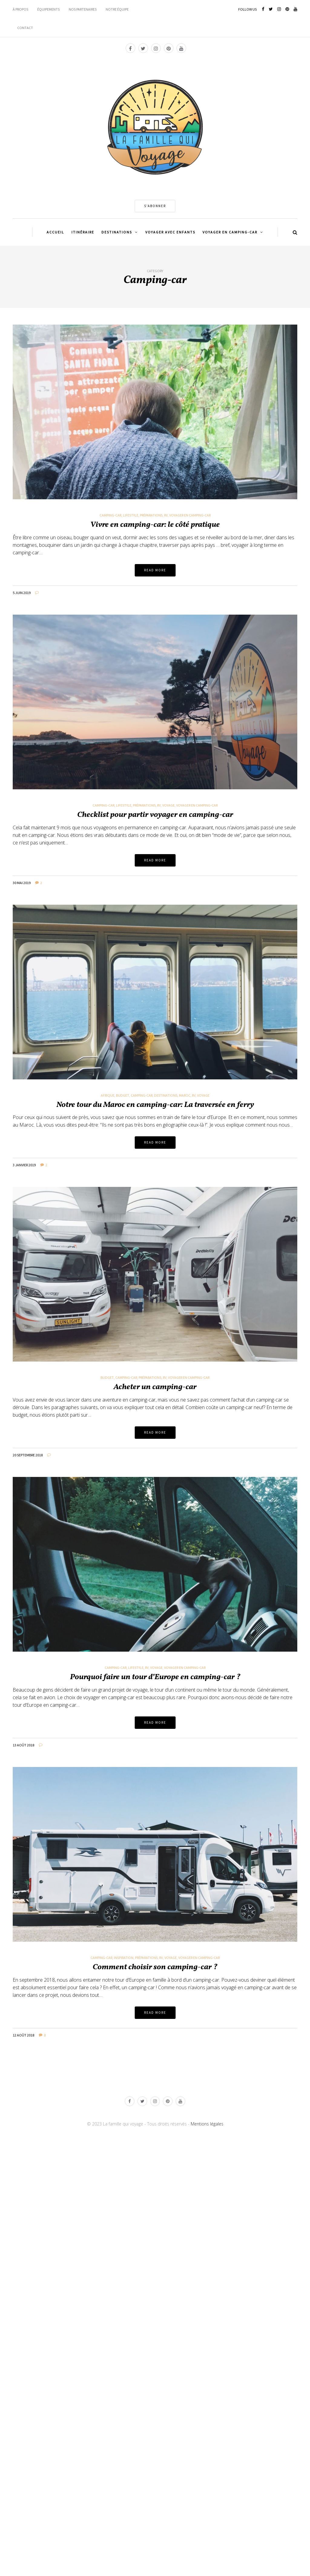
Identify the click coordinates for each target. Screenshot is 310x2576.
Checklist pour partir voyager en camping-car (155, 814)
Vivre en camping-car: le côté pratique (155, 524)
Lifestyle (130, 515)
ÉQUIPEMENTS (48, 9)
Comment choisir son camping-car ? (155, 1967)
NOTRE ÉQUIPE (117, 9)
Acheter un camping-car (155, 1387)
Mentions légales (207, 2124)
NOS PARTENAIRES (83, 9)
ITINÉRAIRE (82, 232)
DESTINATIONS (116, 232)
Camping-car (110, 515)
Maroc (184, 1095)
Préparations (151, 515)
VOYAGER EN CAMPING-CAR (230, 232)
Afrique (107, 1095)
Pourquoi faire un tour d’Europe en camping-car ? (155, 1677)
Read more (155, 570)
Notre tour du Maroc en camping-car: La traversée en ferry (155, 1104)
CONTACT (25, 27)
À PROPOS (20, 9)
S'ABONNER (155, 206)
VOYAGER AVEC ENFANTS (170, 232)
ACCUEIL (55, 232)
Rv (166, 515)
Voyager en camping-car (190, 515)
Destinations (165, 1095)
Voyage (168, 805)
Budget (122, 1095)
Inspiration (124, 1958)
